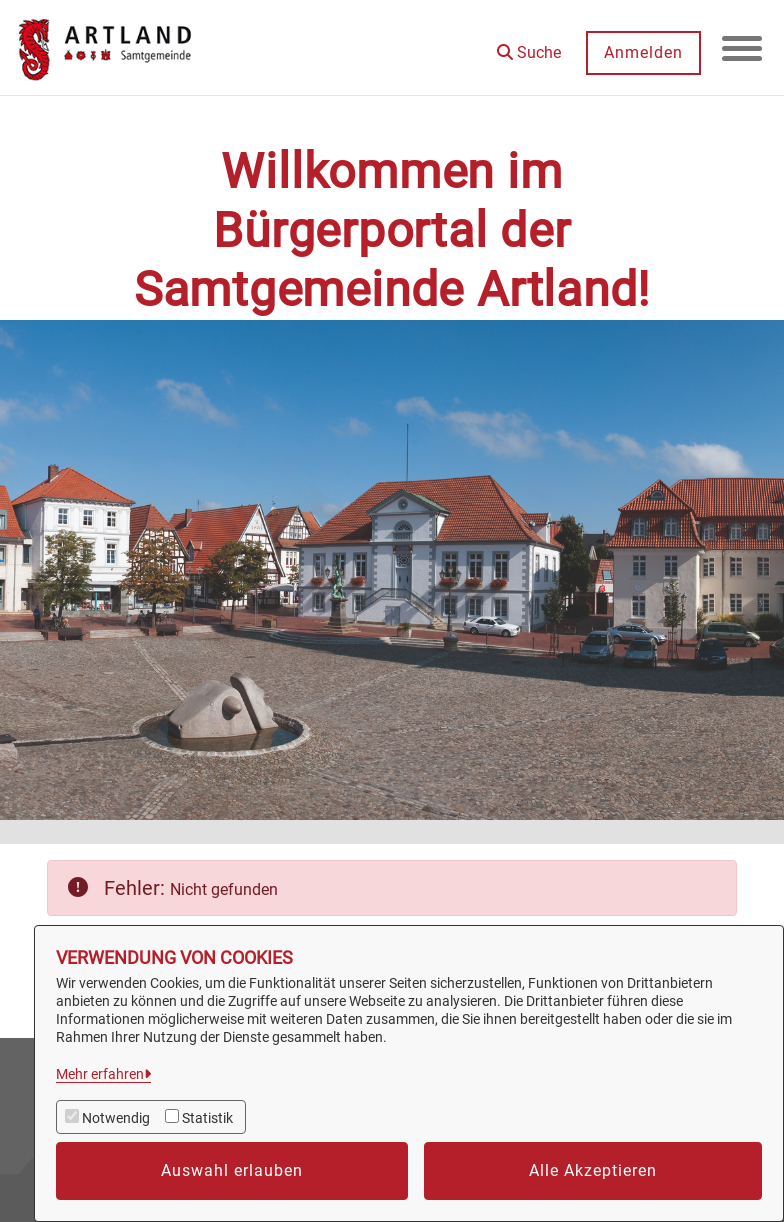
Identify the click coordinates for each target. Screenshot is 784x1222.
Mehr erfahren (100, 1074)
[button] (529, 45)
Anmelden (643, 52)
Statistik (207, 1118)
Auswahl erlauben (232, 1170)
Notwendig (116, 1118)
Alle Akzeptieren (593, 1170)
